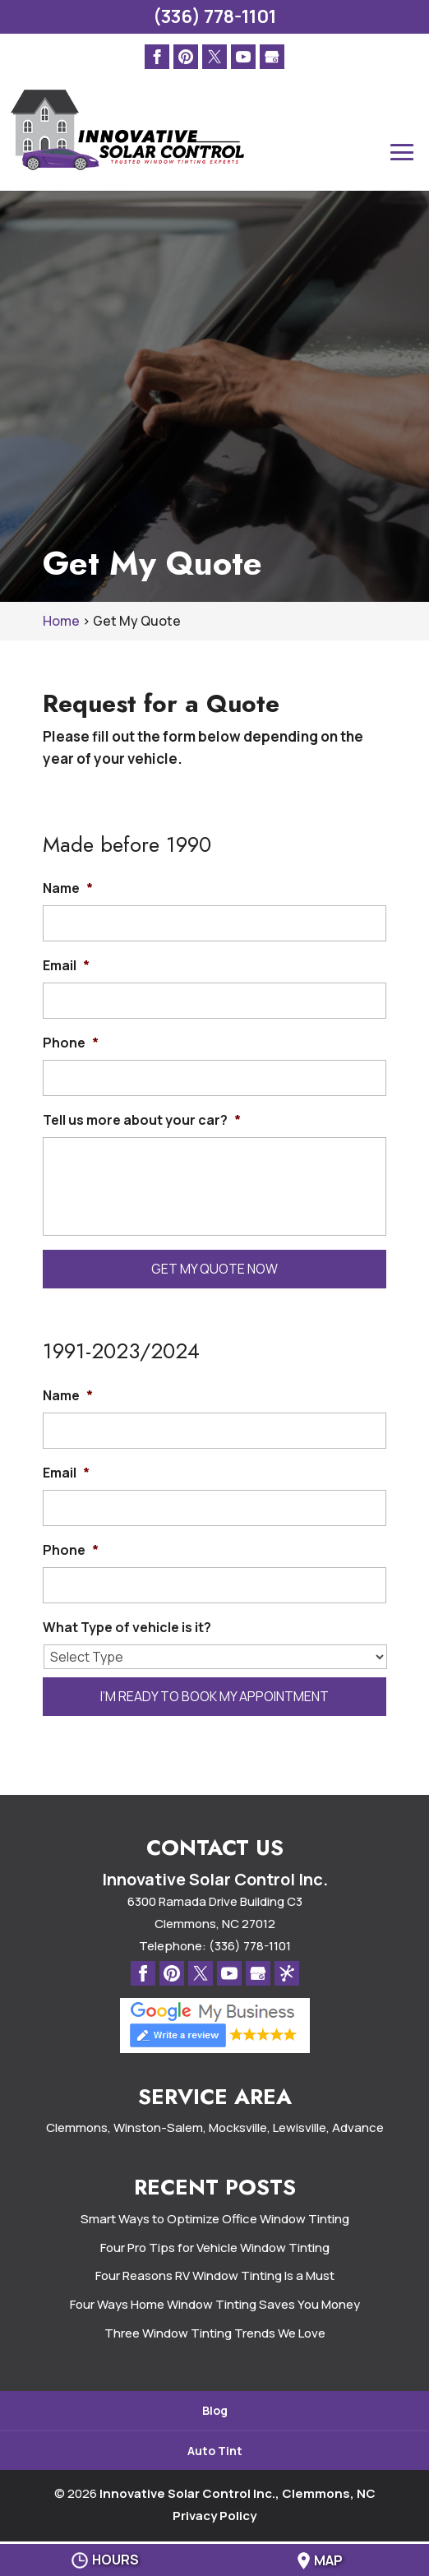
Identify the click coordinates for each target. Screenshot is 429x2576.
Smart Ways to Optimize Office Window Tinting (215, 2218)
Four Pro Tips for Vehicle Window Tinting (215, 2247)
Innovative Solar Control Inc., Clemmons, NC (237, 2493)
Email (66, 965)
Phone (71, 1043)
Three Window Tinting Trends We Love (214, 2333)
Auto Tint (214, 2450)
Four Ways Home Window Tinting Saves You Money (215, 2304)
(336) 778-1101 (214, 16)
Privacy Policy (214, 2515)
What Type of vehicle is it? (127, 1627)
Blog (215, 2410)
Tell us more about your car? (142, 1120)
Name (68, 888)
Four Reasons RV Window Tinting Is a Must (214, 2275)
